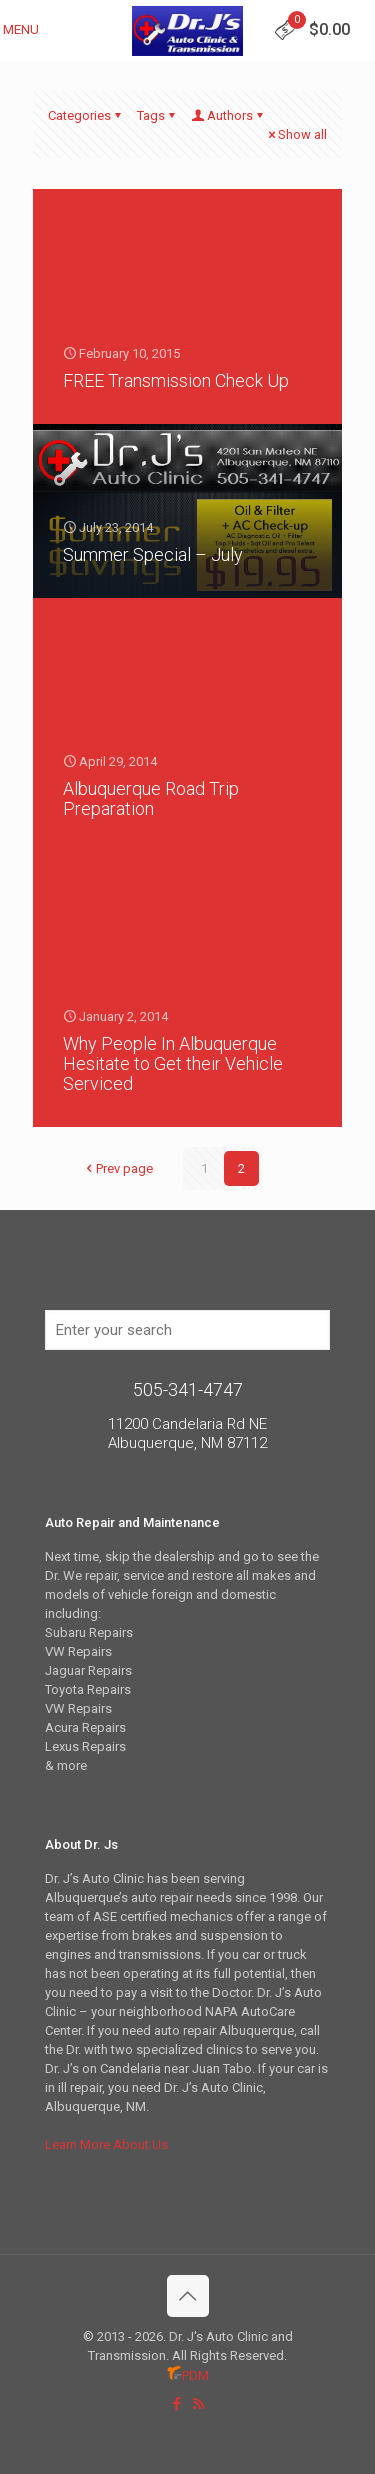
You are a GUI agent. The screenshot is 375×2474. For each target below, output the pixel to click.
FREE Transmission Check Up (176, 380)
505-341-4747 (188, 1389)
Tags (157, 115)
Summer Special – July (153, 554)
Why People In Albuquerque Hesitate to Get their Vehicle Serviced (173, 1063)
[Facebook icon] (177, 2404)
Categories (86, 115)
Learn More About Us (106, 2144)
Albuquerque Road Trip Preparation (151, 798)
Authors (228, 115)
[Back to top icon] (188, 2296)
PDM (188, 2375)
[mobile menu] (27, 30)
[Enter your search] (187, 1330)
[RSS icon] (198, 2404)
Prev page (118, 1168)
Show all (296, 134)
